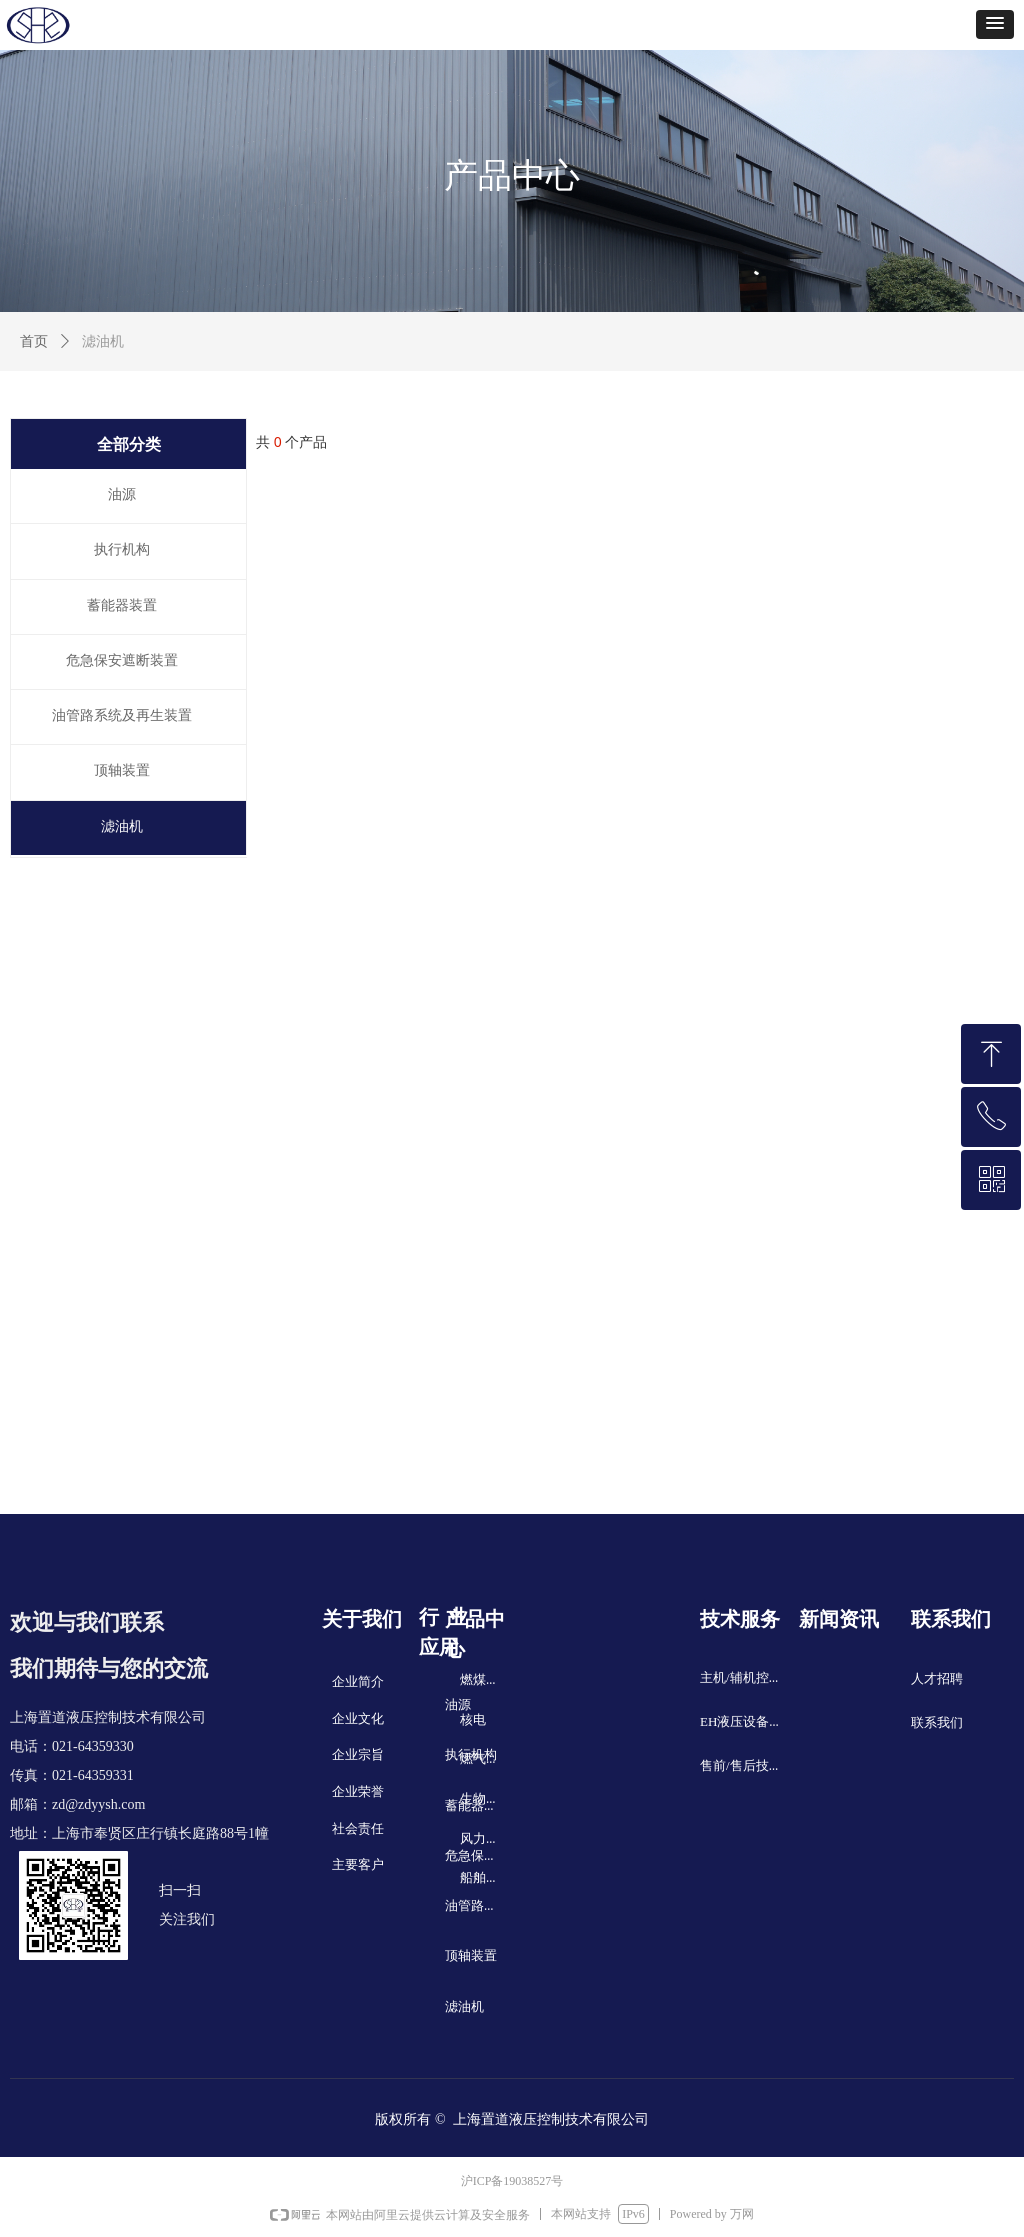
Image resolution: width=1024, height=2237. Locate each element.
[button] (995, 24)
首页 (34, 341)
